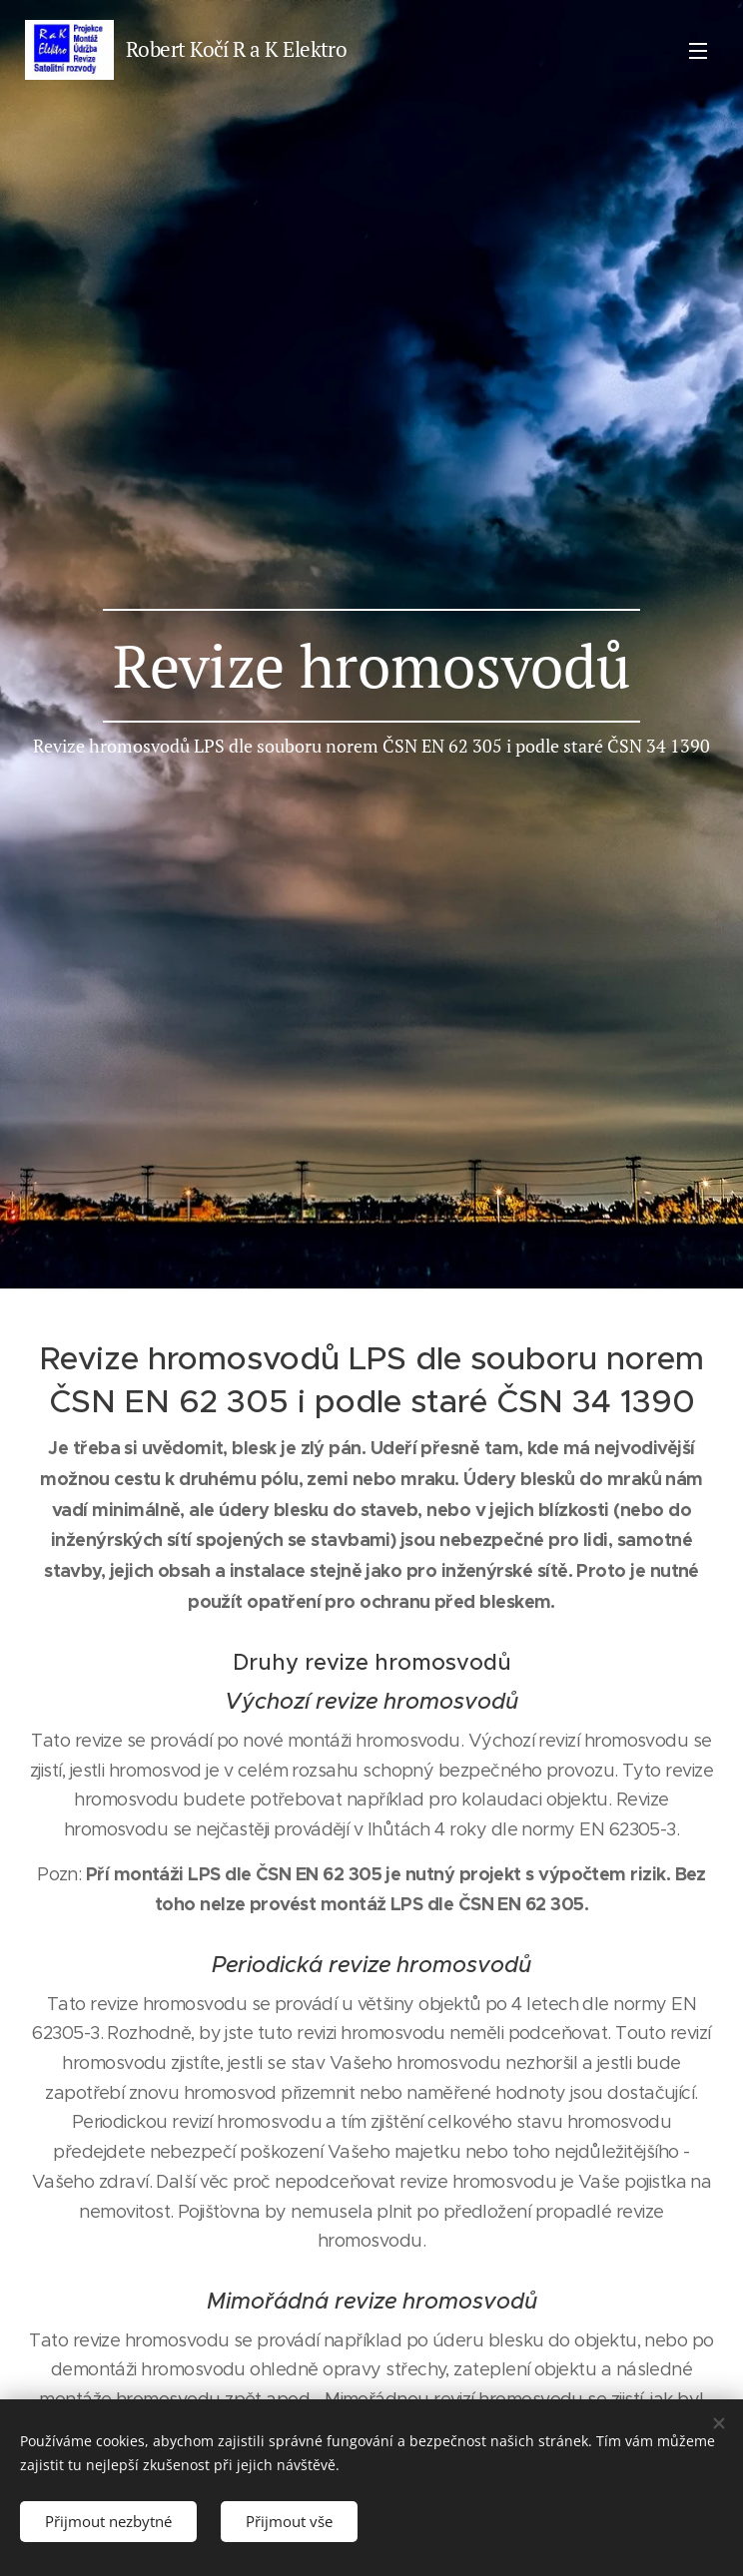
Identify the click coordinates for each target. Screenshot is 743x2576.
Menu (698, 51)
